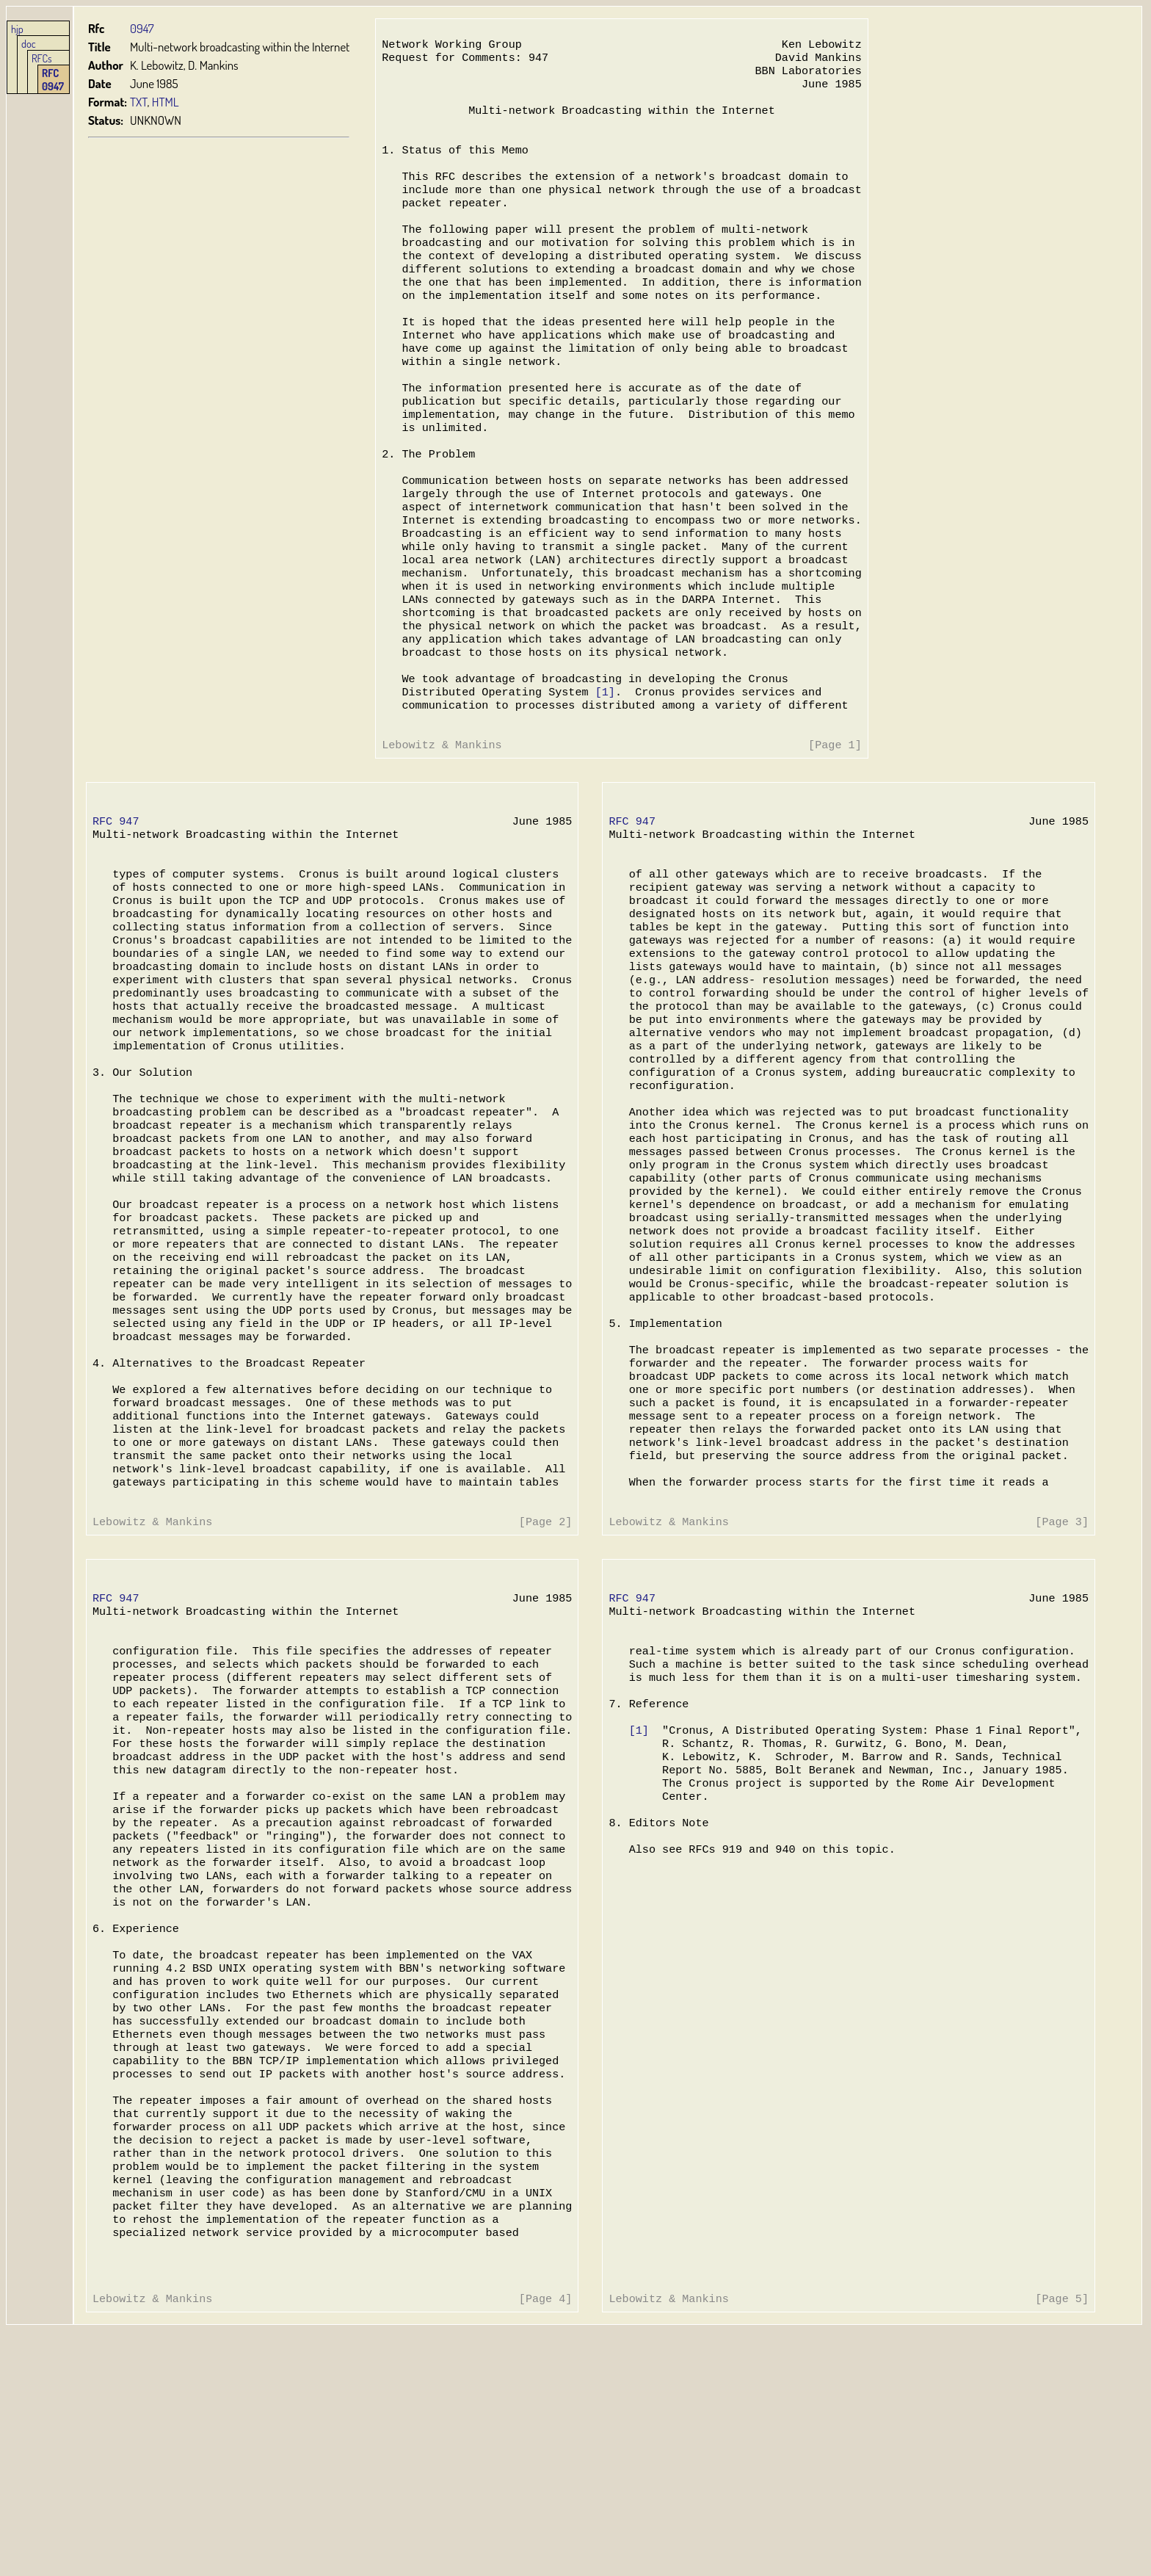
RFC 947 (115, 906)
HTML (165, 101)
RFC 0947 (53, 79)
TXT (139, 101)
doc (28, 43)
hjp (17, 28)
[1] (602, 766)
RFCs (42, 58)
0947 (142, 28)
